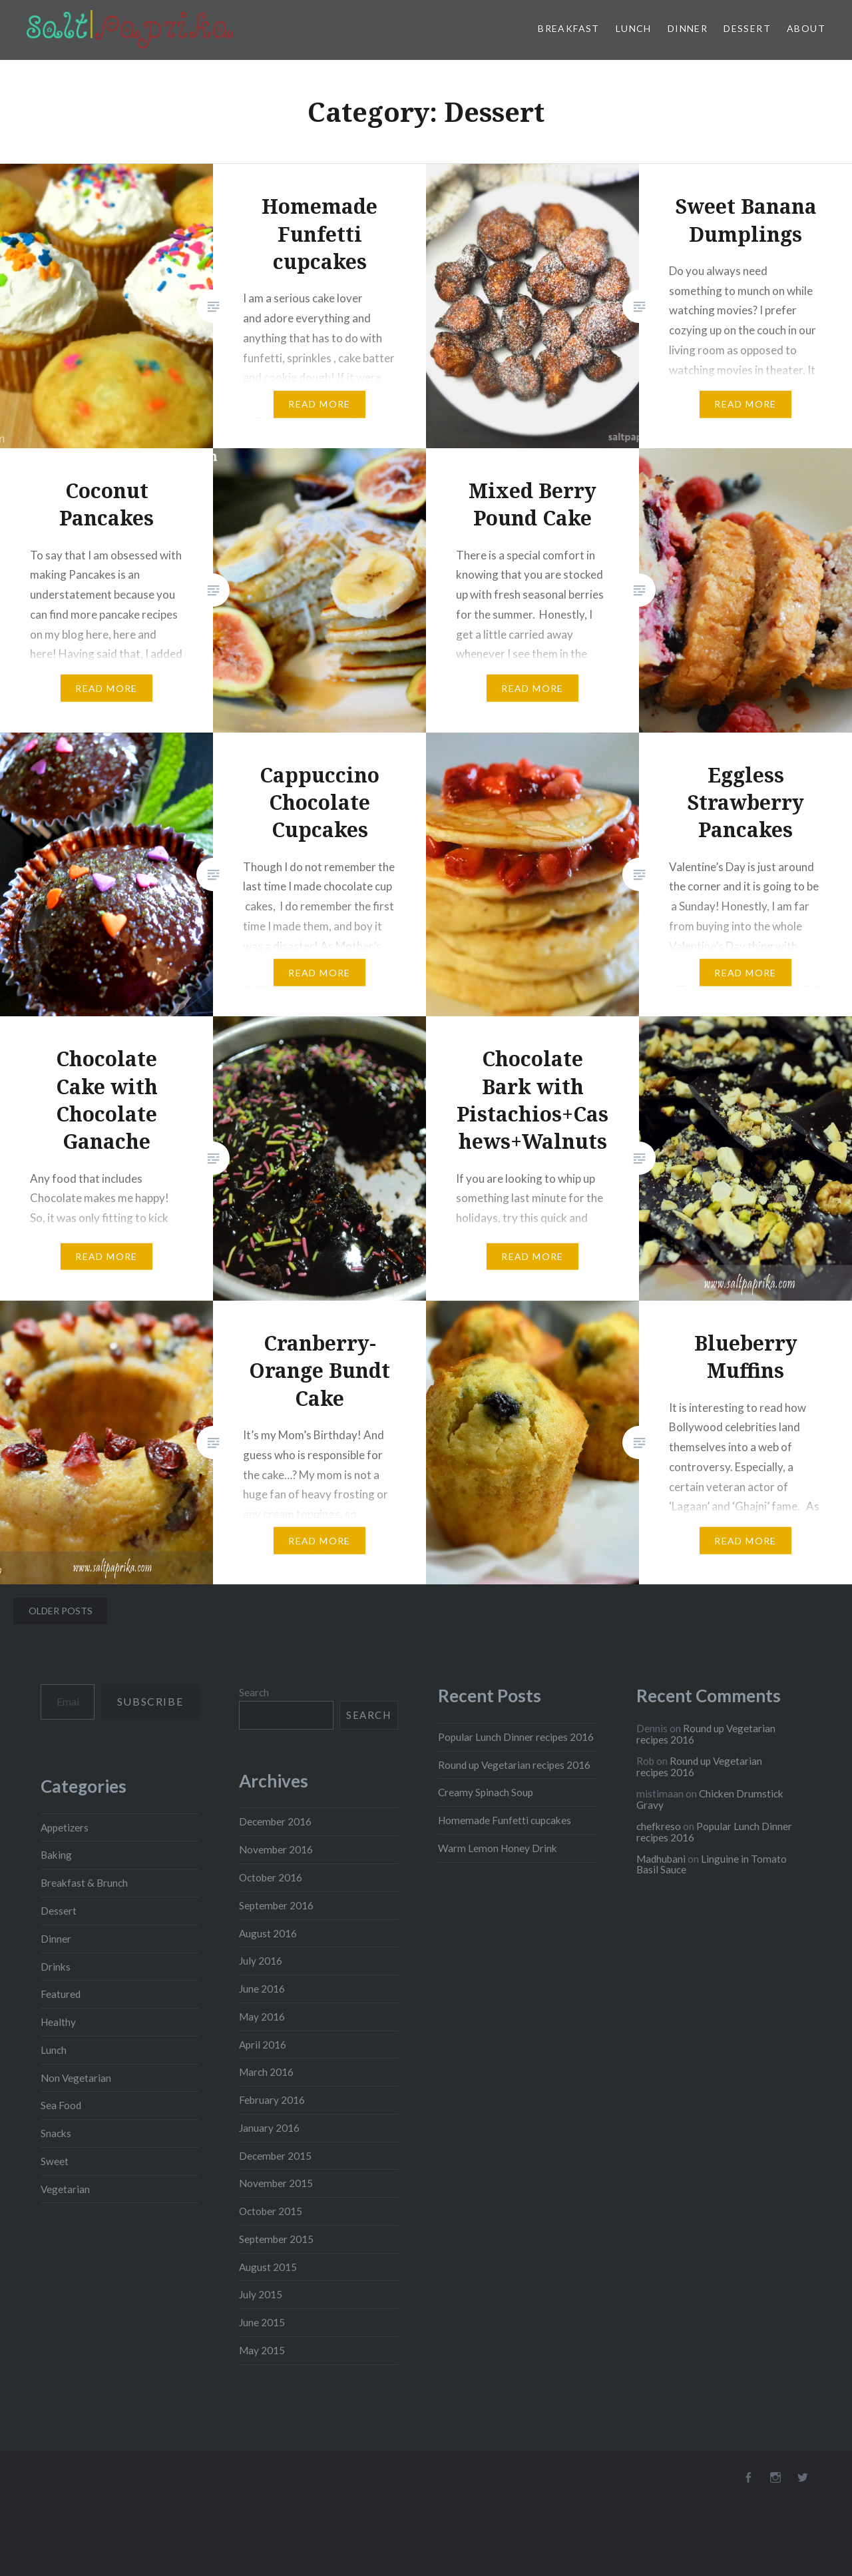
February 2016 (272, 2100)
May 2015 (262, 2350)
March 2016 (266, 2072)
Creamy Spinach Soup (485, 1792)
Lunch (634, 28)
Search (254, 1692)
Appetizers (65, 1827)
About (806, 28)
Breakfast (569, 28)
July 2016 (260, 1961)
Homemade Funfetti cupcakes (504, 1820)
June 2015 (262, 2322)
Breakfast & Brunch (84, 1883)
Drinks (56, 1967)
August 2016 (268, 1933)
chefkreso (658, 1826)
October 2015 (270, 2211)
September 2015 (276, 2239)
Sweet (55, 2161)
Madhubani (661, 1859)
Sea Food (61, 2105)
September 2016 (276, 1905)
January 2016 (269, 2128)
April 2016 (262, 2045)
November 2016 (276, 1849)
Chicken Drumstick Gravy (709, 1799)
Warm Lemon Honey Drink (497, 1848)
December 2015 (275, 2156)
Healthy (58, 2022)
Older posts (61, 1610)
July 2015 (260, 2294)
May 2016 (262, 2017)
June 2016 (262, 1989)
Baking (56, 1855)
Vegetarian (65, 2189)
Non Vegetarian (76, 2078)
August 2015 (268, 2267)
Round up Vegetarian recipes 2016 (514, 1765)
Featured (61, 1994)
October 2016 (270, 1877)
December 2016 (275, 1821)
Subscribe (150, 1701)
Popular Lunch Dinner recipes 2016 (516, 1737)
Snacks (56, 2133)
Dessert (747, 28)
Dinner (688, 28)
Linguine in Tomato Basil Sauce (711, 1864)
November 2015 (276, 2183)
